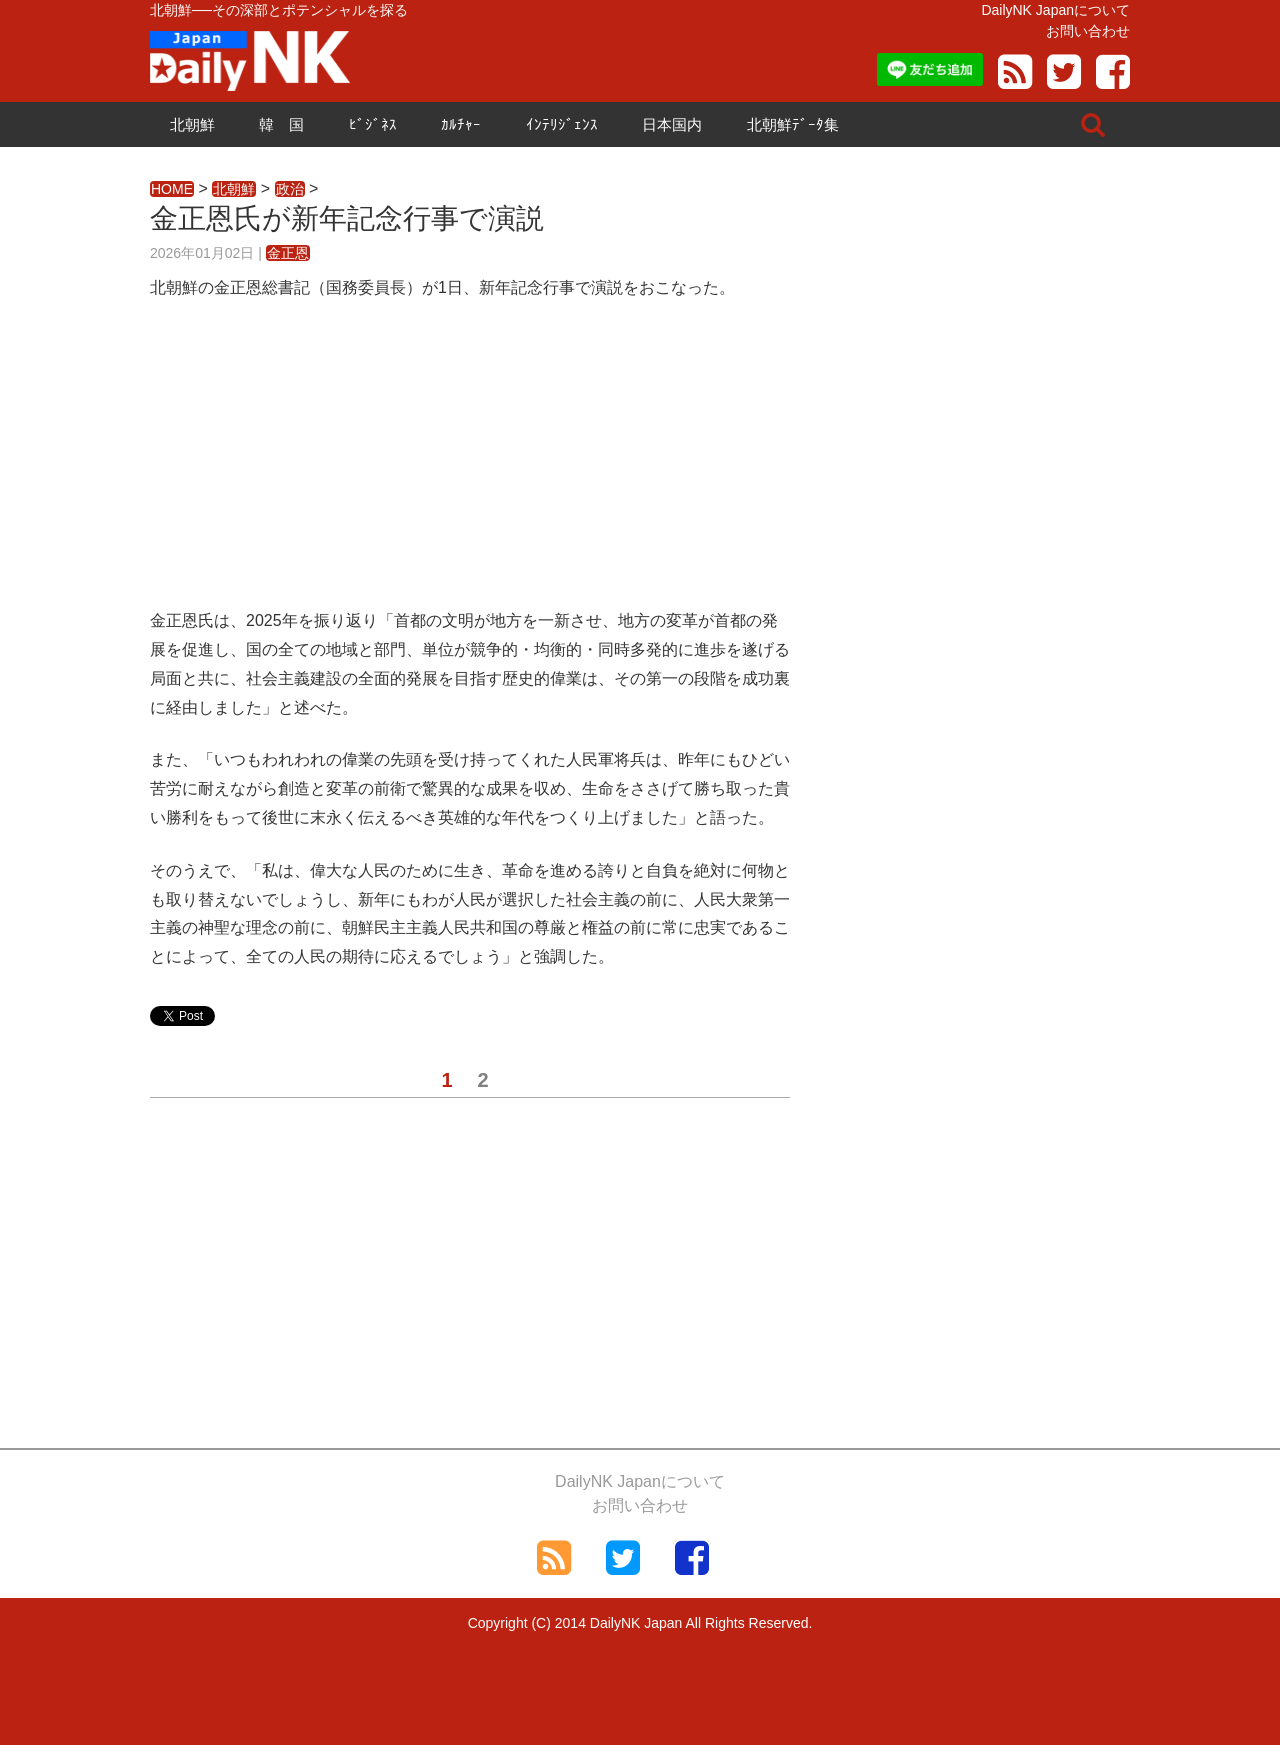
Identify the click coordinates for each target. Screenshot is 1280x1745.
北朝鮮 (192, 124)
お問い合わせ (1088, 31)
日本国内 (672, 124)
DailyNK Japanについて (1055, 10)
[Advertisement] (470, 467)
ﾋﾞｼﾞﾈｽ (373, 124)
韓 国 (281, 124)
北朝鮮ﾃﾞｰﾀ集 (793, 124)
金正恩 (288, 253)
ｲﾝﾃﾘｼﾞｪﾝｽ (562, 124)
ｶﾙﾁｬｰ (461, 124)
